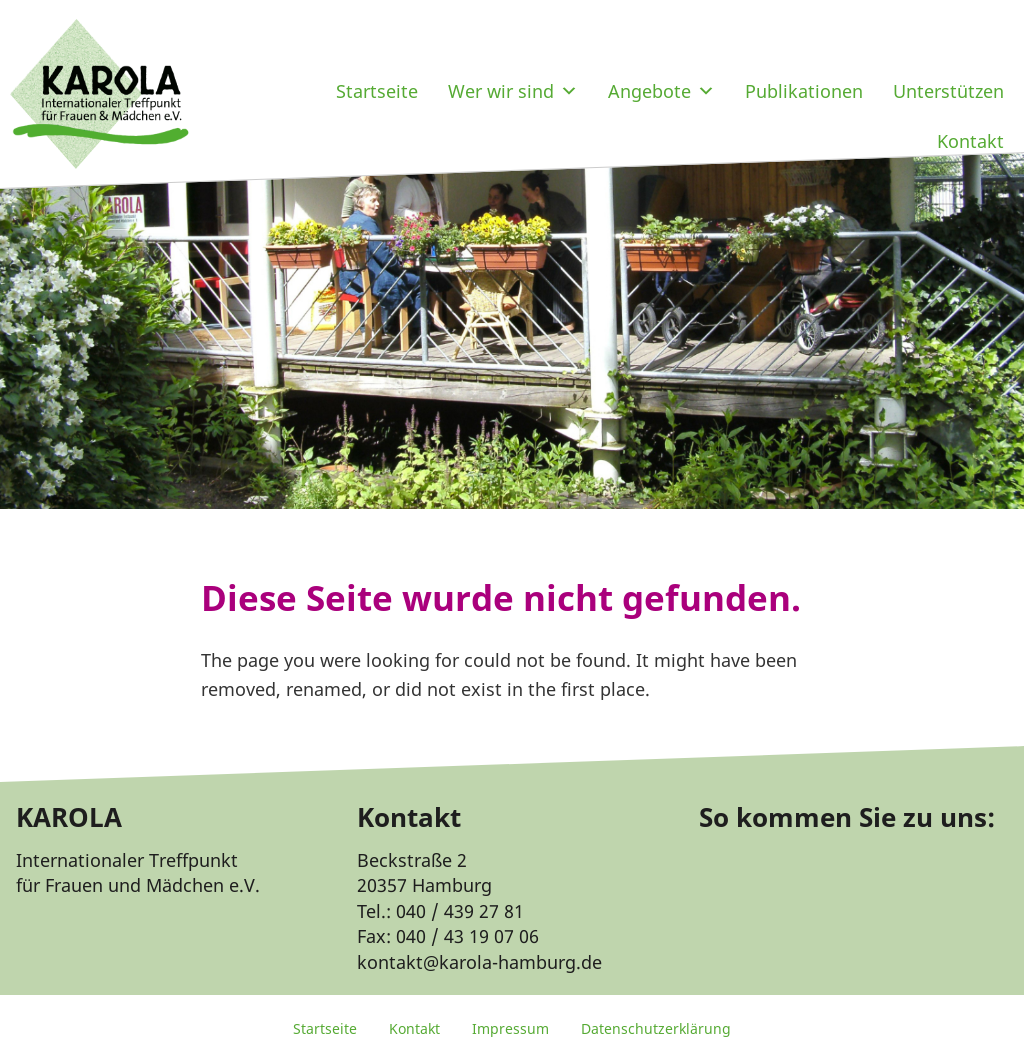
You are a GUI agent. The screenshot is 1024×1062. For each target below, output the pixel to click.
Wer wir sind (513, 91)
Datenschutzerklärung (656, 1028)
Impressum (510, 1028)
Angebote (661, 91)
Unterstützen (948, 91)
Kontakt (970, 141)
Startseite (377, 91)
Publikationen (804, 91)
